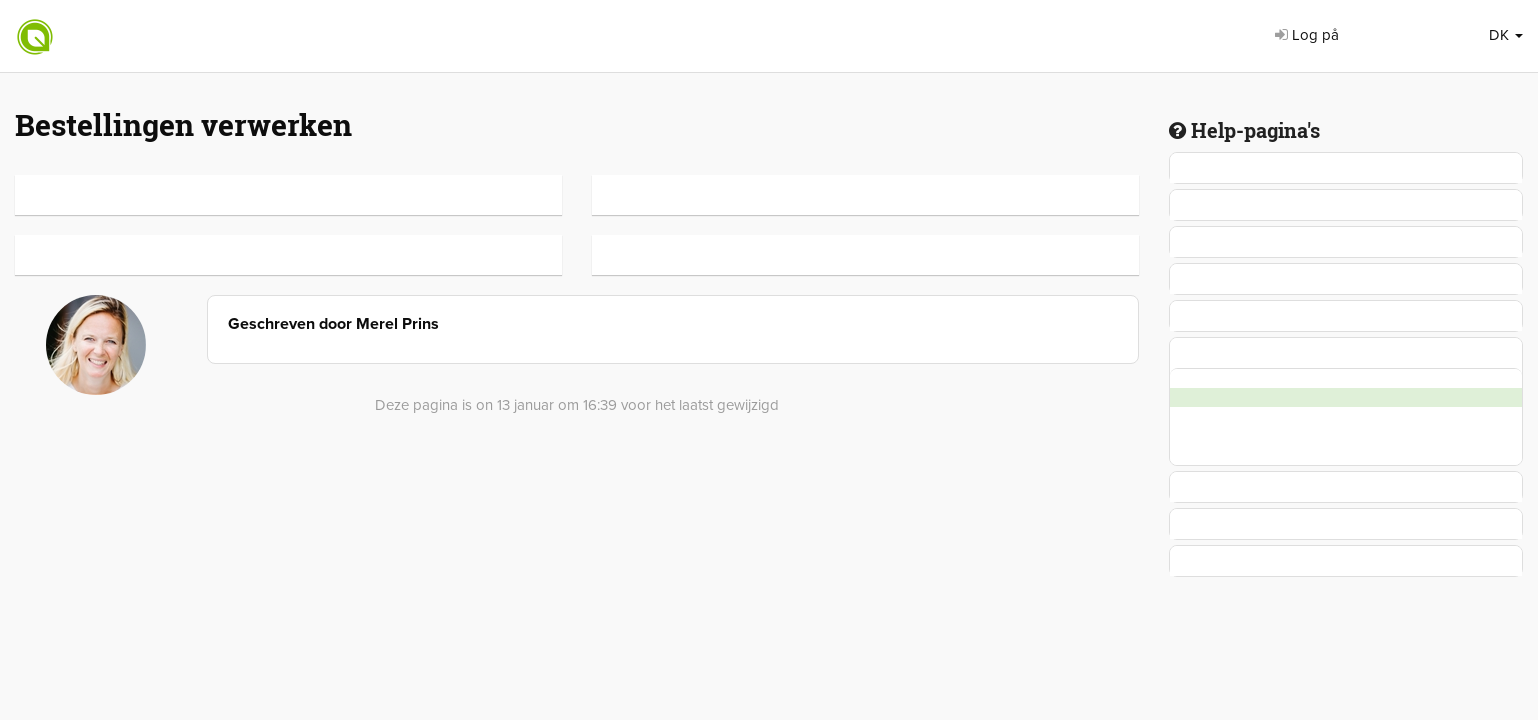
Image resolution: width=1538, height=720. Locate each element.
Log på (1307, 35)
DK (1506, 35)
